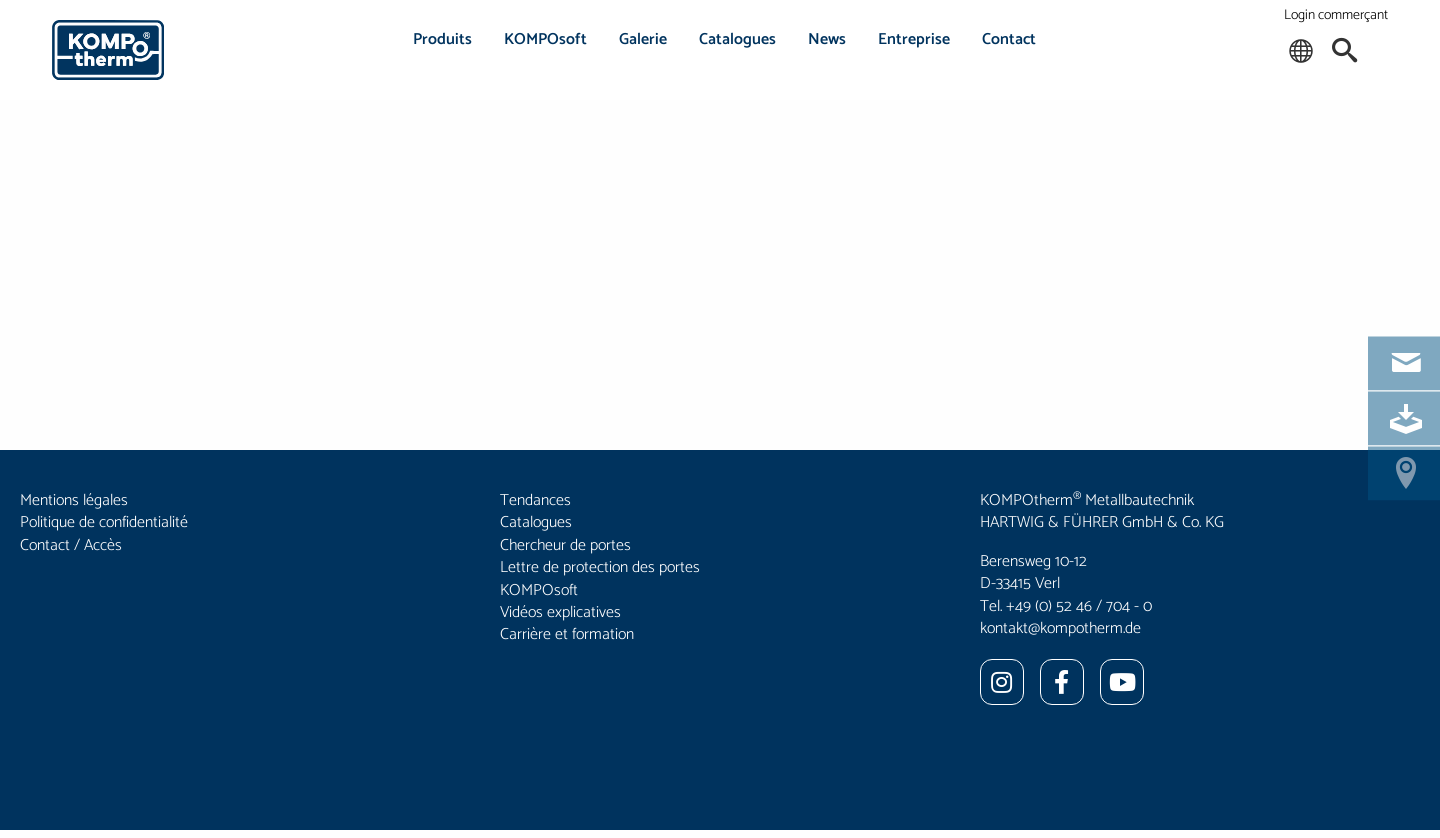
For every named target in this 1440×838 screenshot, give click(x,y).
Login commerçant (1336, 15)
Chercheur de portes (565, 545)
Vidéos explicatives (560, 612)
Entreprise (914, 39)
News (827, 39)
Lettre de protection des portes (600, 567)
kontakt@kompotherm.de (1060, 628)
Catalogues (737, 39)
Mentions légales (74, 500)
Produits (442, 39)
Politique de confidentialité (104, 522)
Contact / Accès (71, 545)
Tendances (535, 500)
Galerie (643, 39)
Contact (1009, 39)
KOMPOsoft (545, 39)
